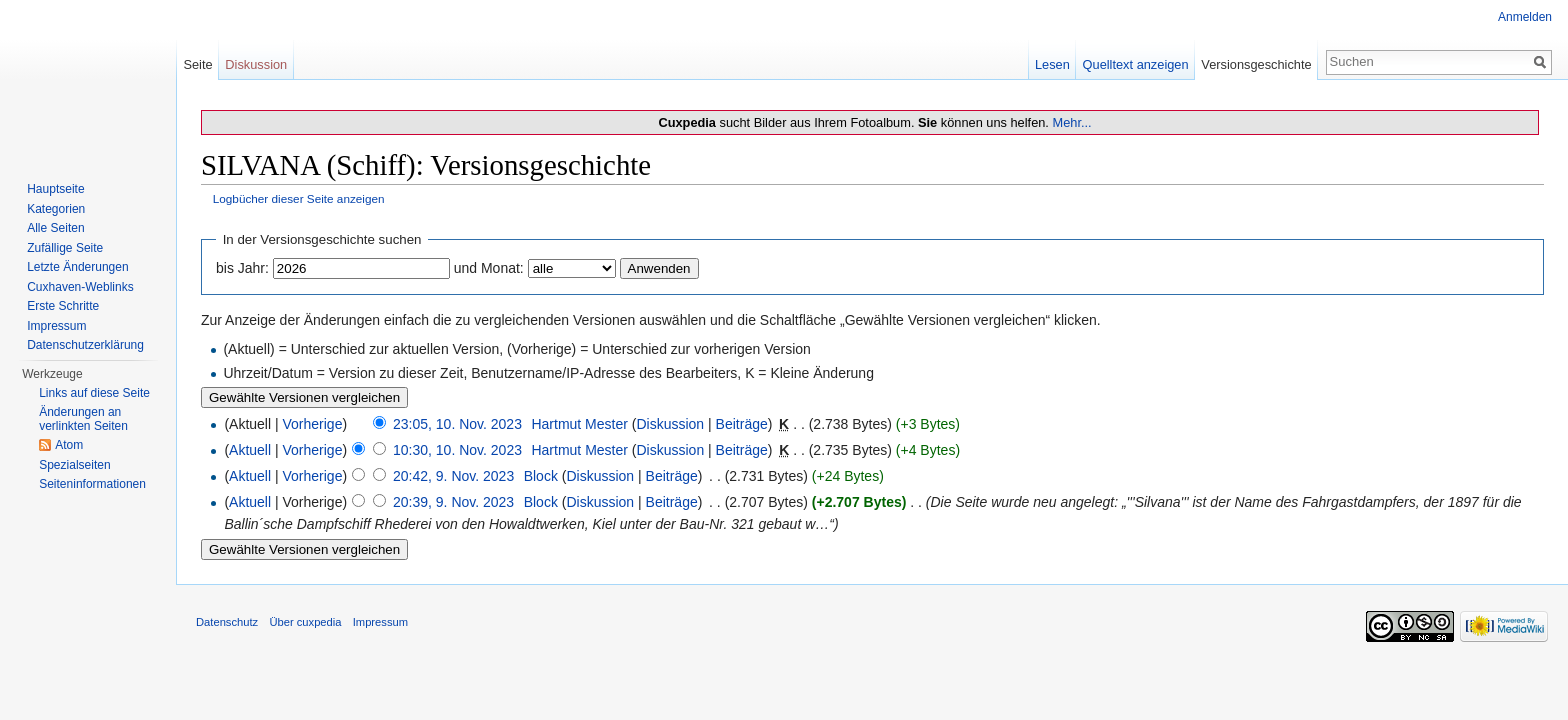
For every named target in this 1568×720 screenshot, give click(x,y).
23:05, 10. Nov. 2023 (457, 424)
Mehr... (1071, 122)
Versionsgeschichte (1256, 64)
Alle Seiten (55, 228)
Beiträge (742, 424)
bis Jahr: (242, 268)
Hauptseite (55, 189)
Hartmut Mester (579, 424)
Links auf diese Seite (94, 393)
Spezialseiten (74, 465)
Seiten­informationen (92, 484)
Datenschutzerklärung (85, 345)
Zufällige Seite (65, 248)
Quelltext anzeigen (1136, 64)
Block (541, 476)
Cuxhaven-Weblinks (80, 287)
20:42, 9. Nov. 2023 (453, 476)
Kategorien (56, 209)
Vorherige (313, 424)
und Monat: (489, 268)
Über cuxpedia (305, 622)
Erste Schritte (63, 306)
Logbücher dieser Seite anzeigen (299, 198)
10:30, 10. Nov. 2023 (457, 450)
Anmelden (1525, 17)
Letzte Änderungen (77, 267)
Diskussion (670, 424)
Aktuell (250, 450)
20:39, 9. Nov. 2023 (453, 502)
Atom (69, 445)
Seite (197, 64)
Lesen (1052, 64)
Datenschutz (227, 622)
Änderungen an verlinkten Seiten (83, 419)
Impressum (56, 326)
